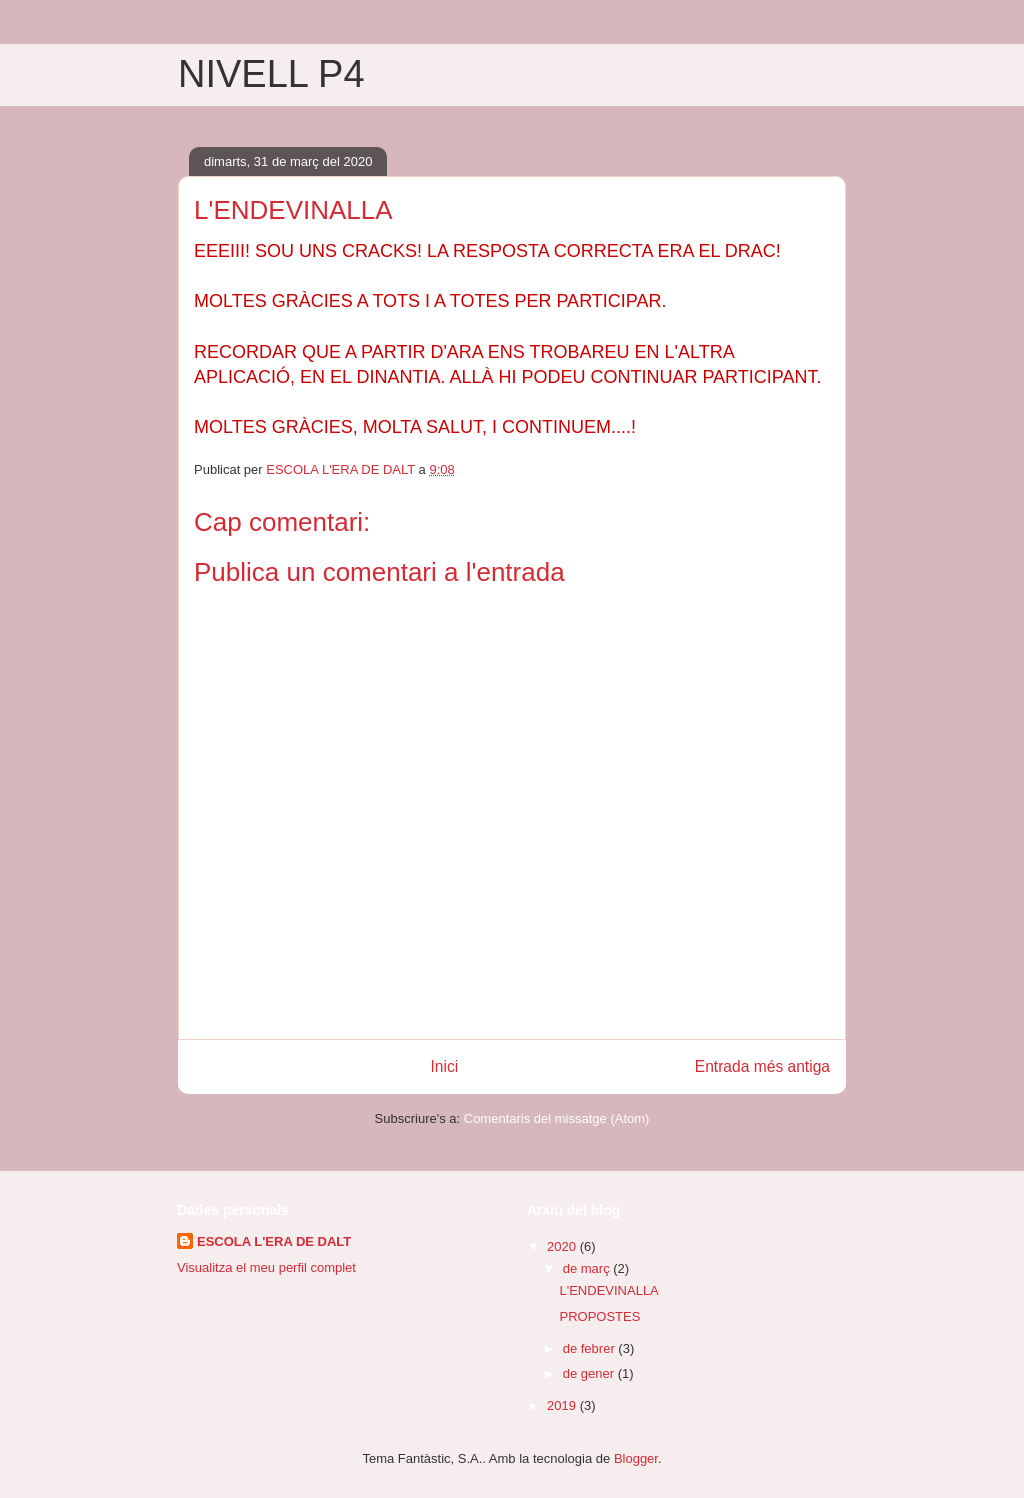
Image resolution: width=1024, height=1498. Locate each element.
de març (588, 1268)
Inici (445, 1066)
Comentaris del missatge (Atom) (557, 1118)
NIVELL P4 (271, 74)
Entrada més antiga (762, 1066)
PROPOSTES (599, 1316)
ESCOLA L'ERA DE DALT (274, 1241)
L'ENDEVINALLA (608, 1290)
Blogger (636, 1458)
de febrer (591, 1348)
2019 (563, 1405)
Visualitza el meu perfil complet (266, 1267)
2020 (563, 1246)
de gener (590, 1373)
